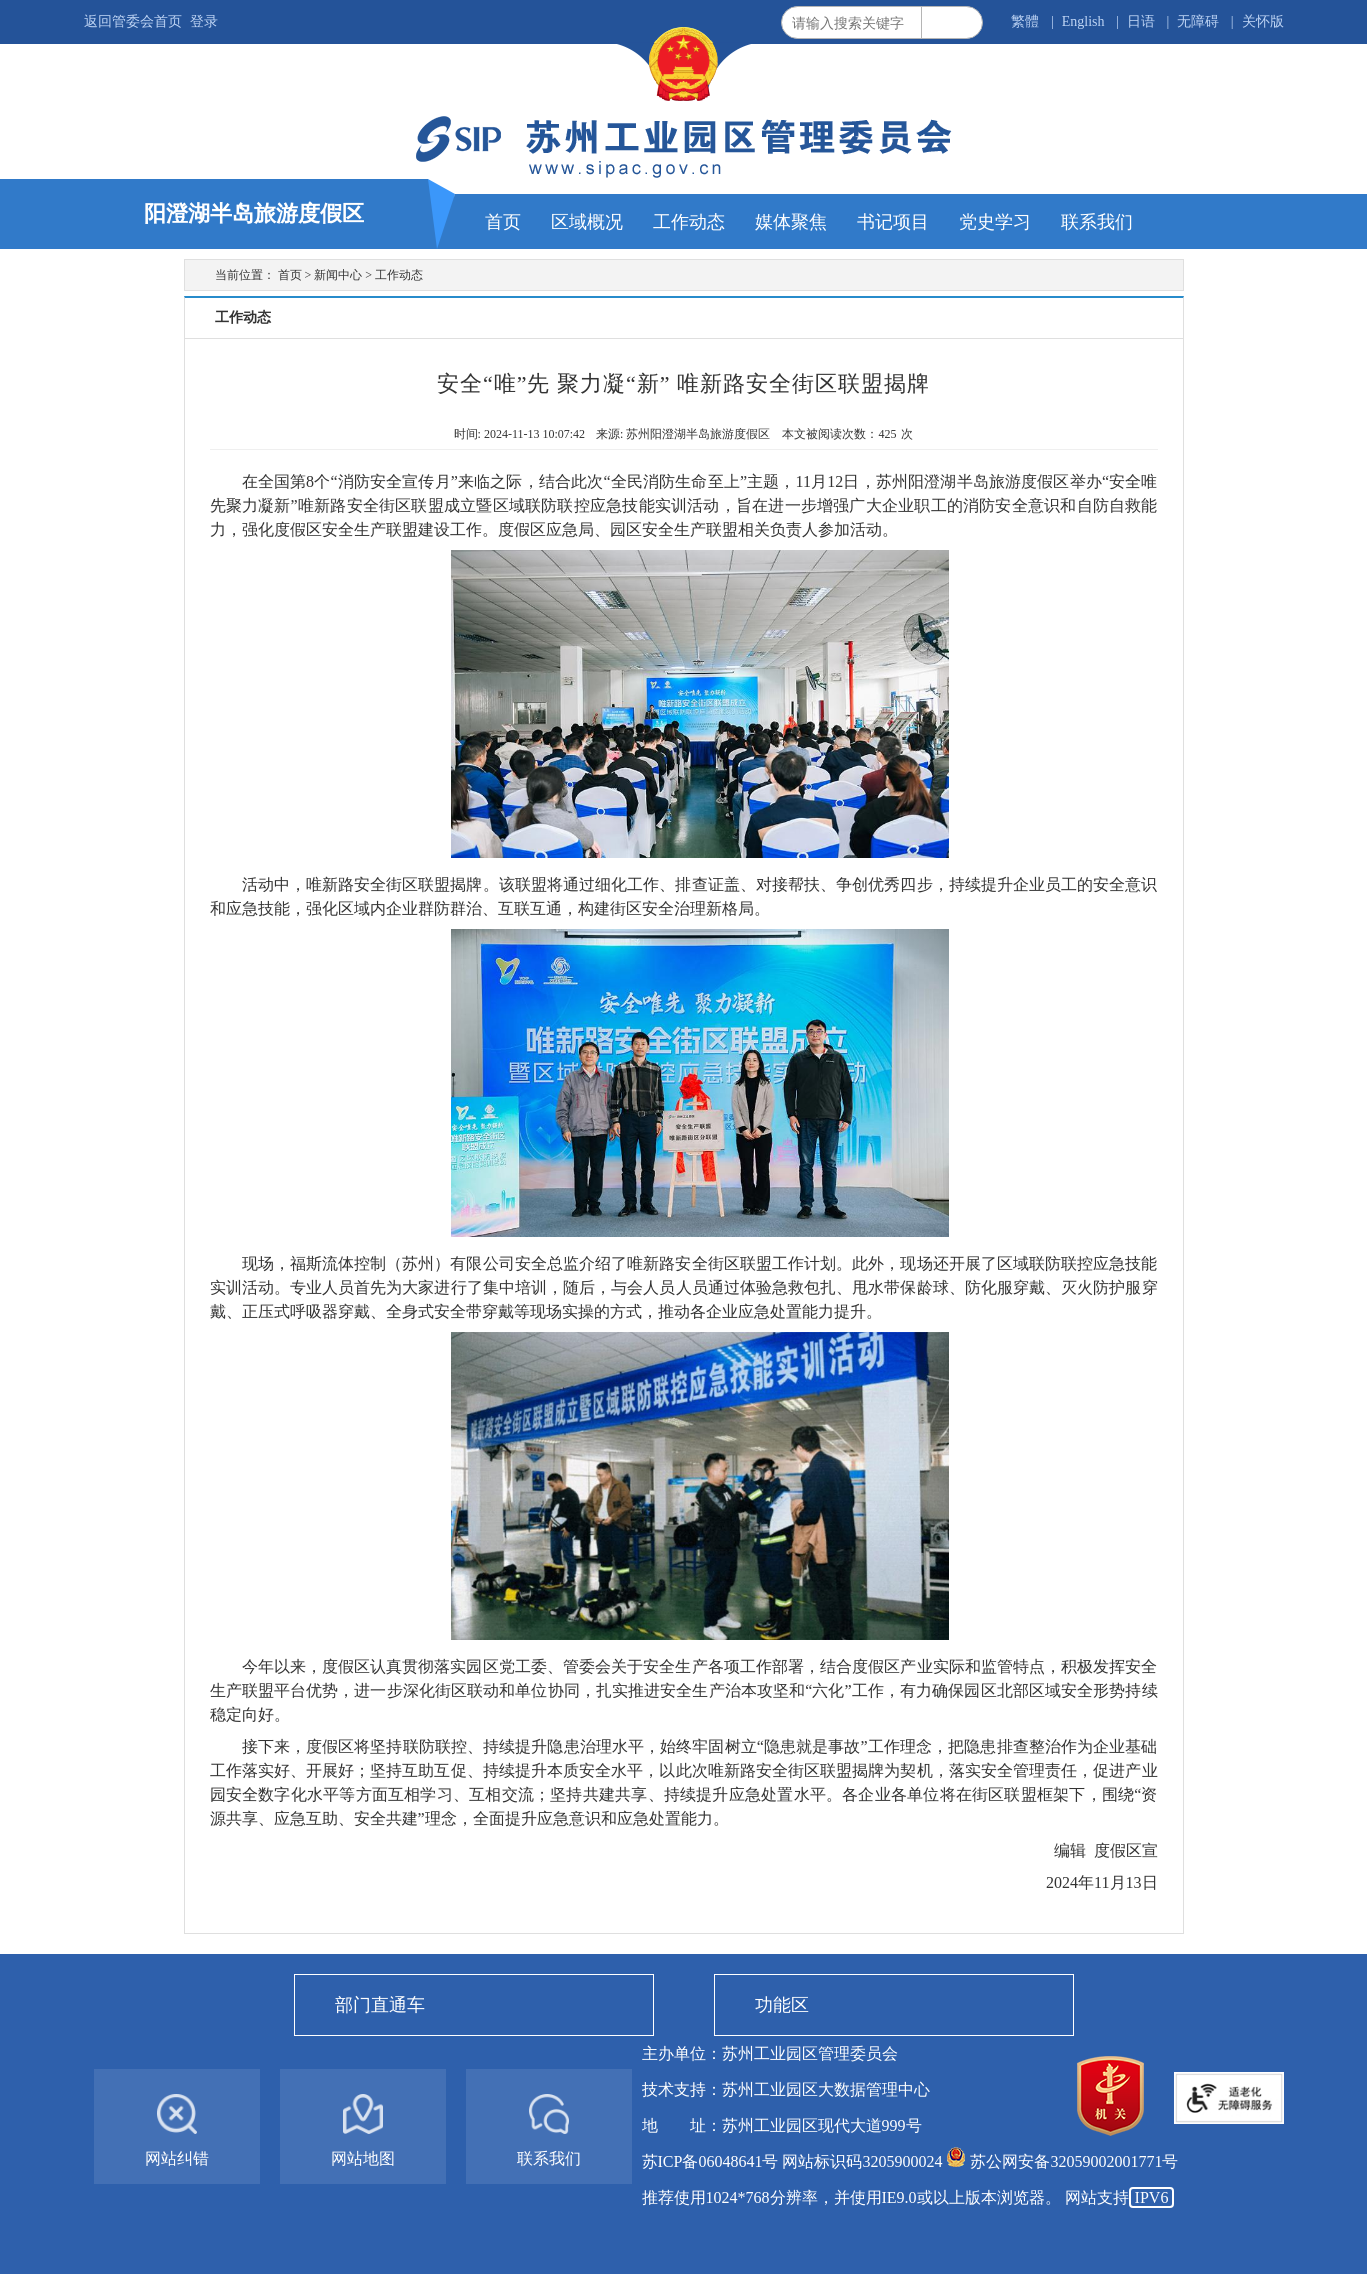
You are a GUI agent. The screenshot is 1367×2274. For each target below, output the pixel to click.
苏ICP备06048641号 (710, 2161)
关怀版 (1263, 21)
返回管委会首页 (133, 21)
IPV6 (1152, 2197)
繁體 (1025, 21)
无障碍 (1198, 21)
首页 (290, 275)
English (1083, 21)
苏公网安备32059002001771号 (1074, 2161)
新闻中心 (338, 275)
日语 (1141, 21)
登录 (204, 21)
